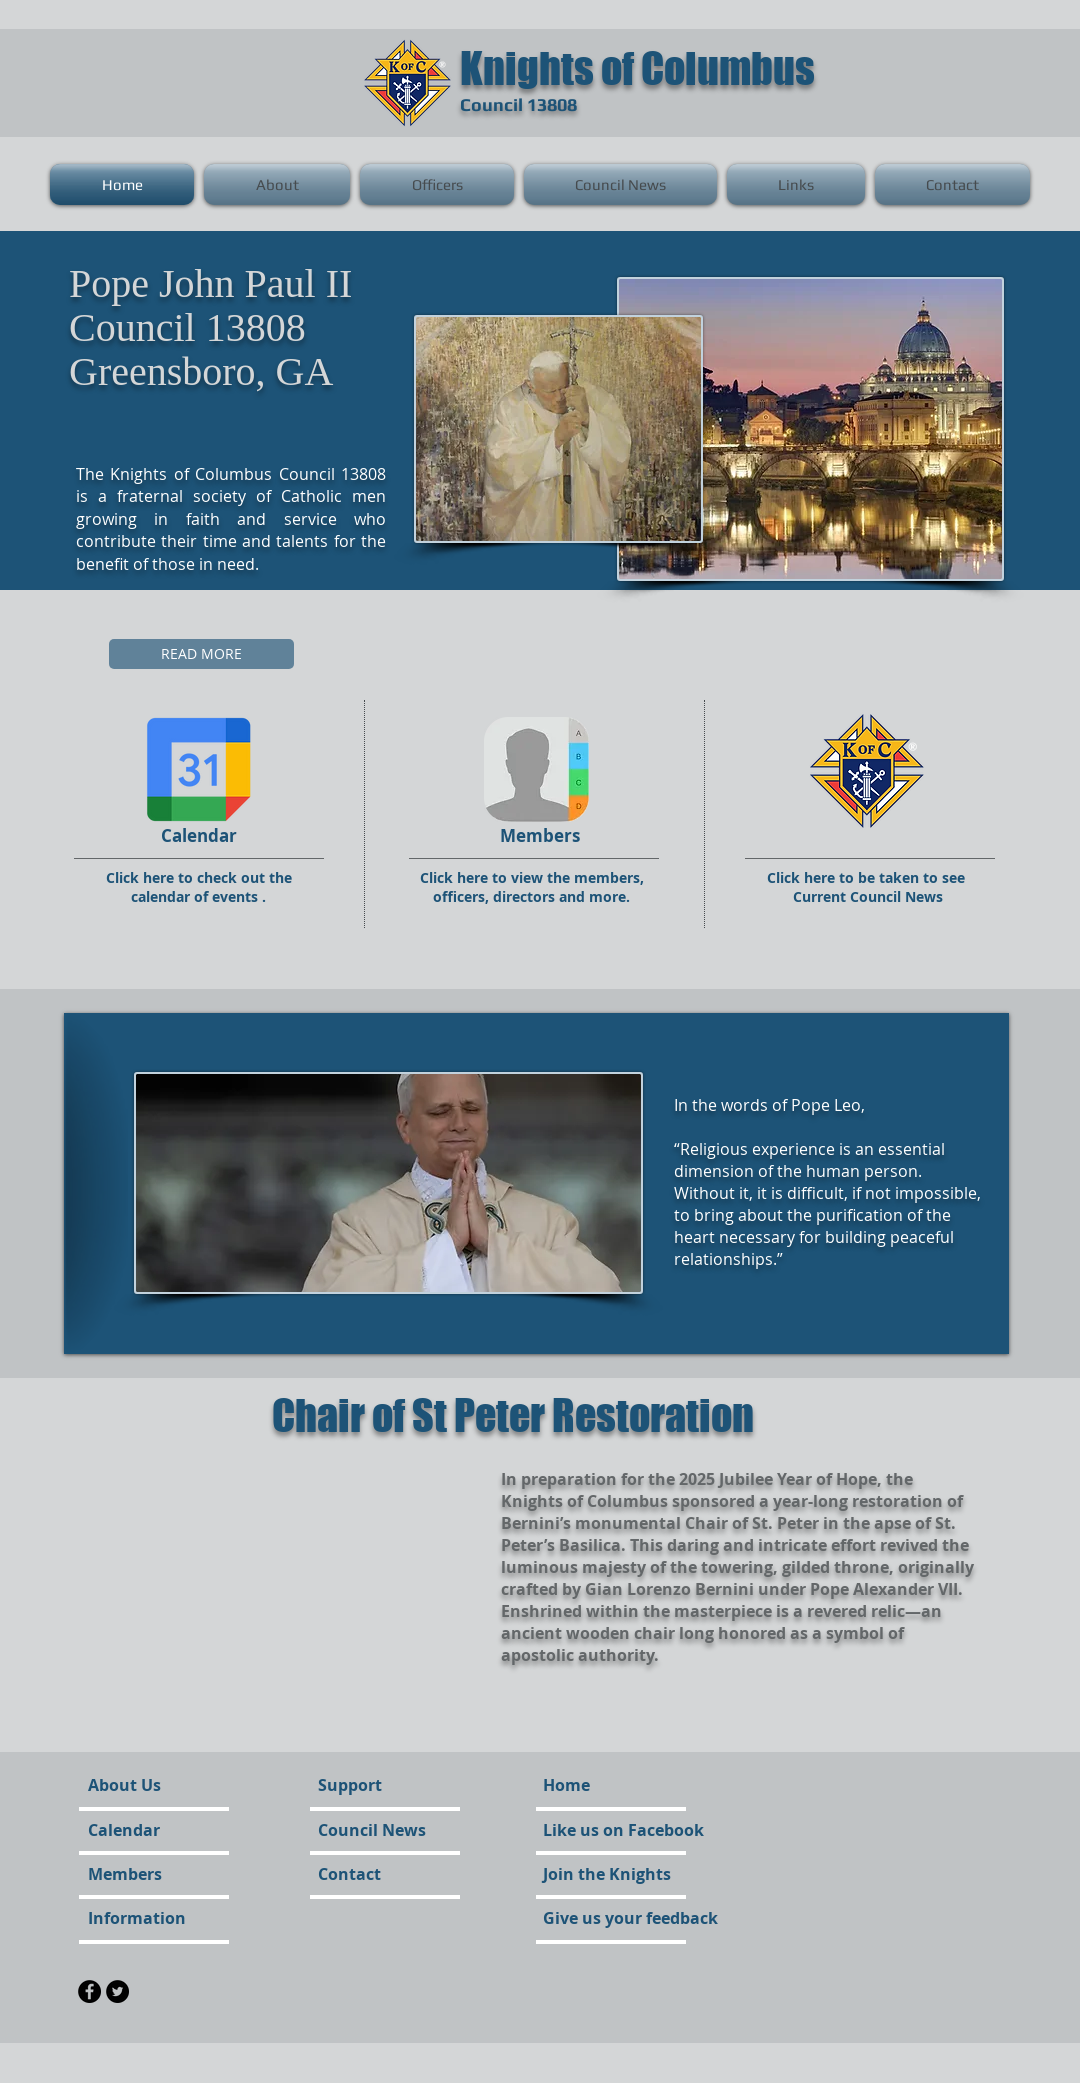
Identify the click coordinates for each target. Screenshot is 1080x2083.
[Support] (365, 1785)
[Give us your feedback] (630, 1918)
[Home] (566, 1785)
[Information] (141, 1918)
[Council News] (375, 1830)
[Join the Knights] (607, 1874)
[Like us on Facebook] (623, 1830)
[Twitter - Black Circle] (117, 1991)
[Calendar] (145, 1830)
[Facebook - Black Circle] (89, 1991)
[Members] (142, 1874)
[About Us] (164, 1785)
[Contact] (372, 1874)
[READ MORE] (201, 654)
